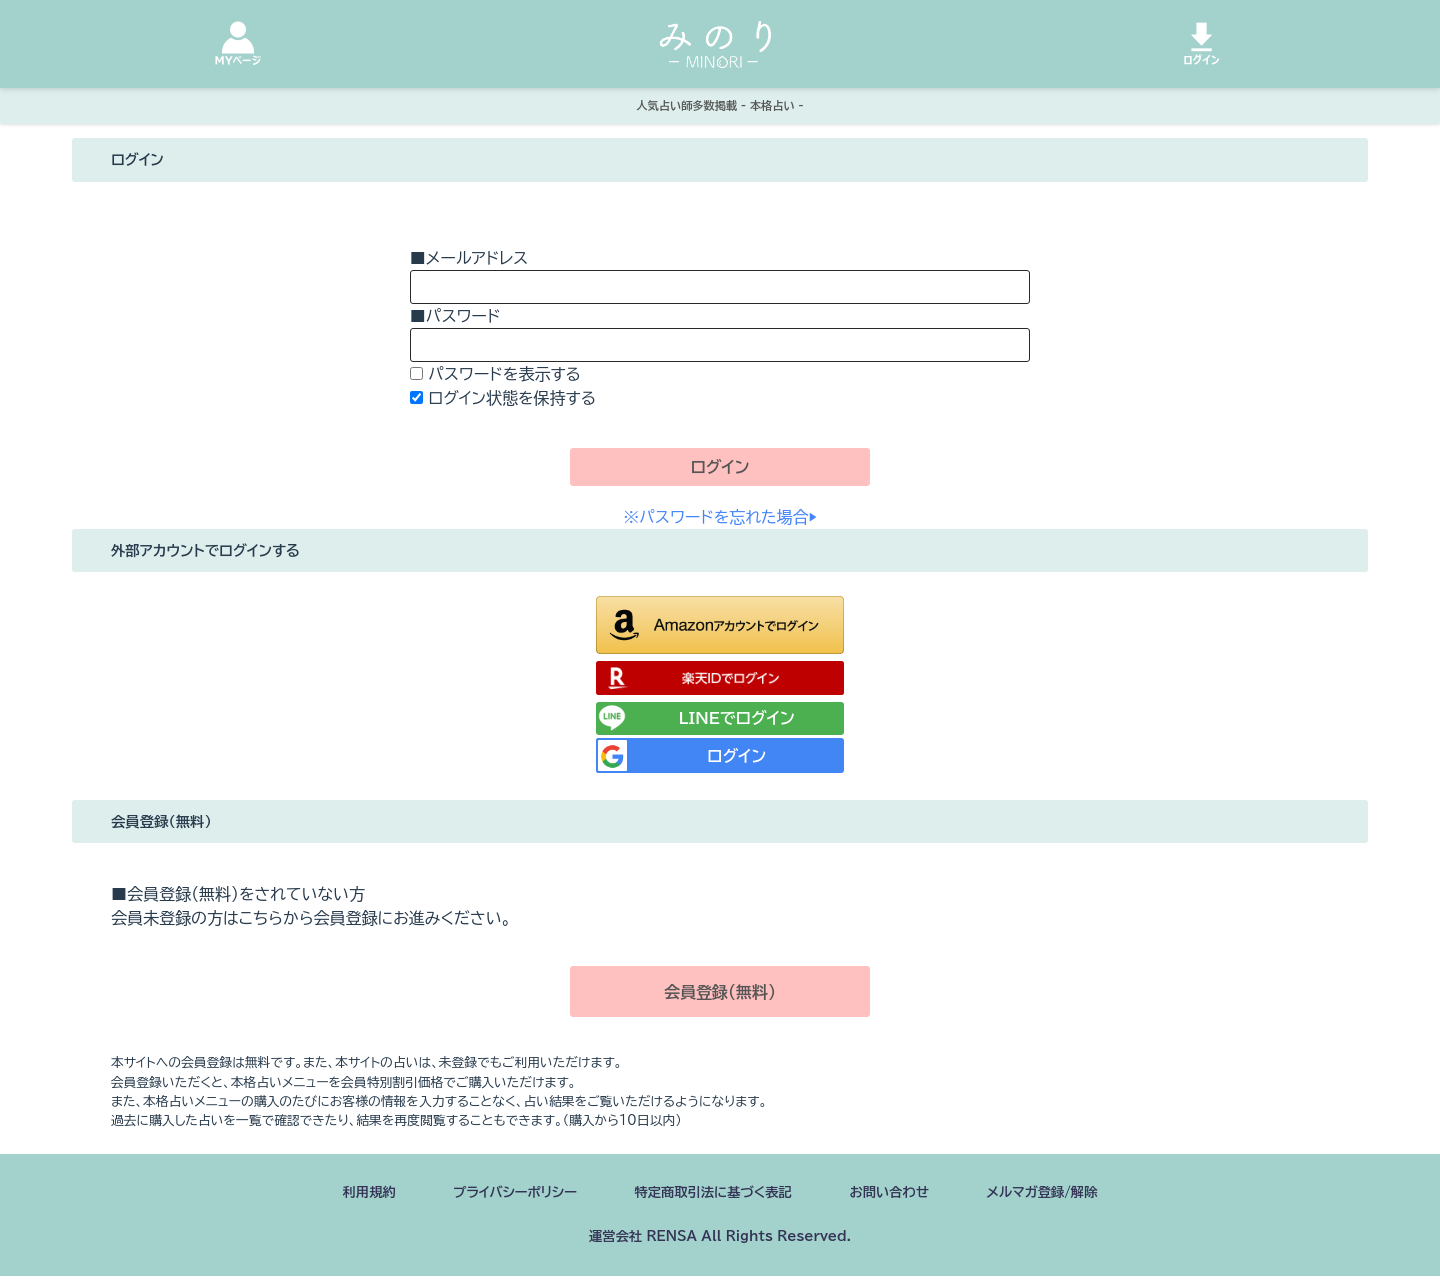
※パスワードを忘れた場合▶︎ (720, 517)
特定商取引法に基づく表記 (712, 1195)
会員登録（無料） (720, 992)
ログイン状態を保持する (512, 398)
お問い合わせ (912, 1195)
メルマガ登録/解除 (1085, 1195)
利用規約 (321, 1195)
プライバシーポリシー (484, 1195)
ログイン (720, 467)
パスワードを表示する (504, 374)
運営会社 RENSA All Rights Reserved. (720, 1243)
